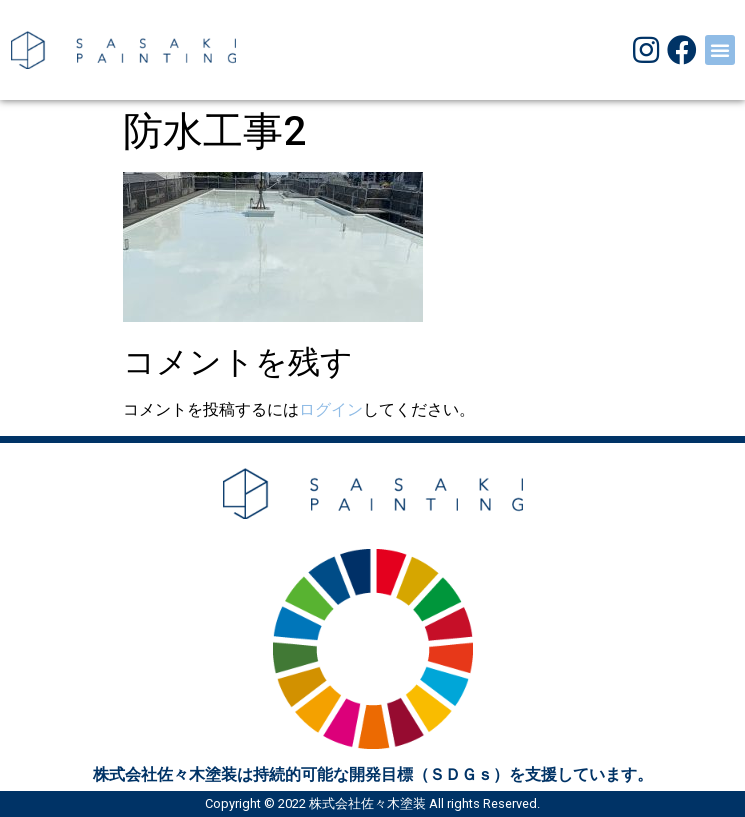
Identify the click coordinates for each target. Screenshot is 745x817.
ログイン (331, 409)
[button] (720, 50)
